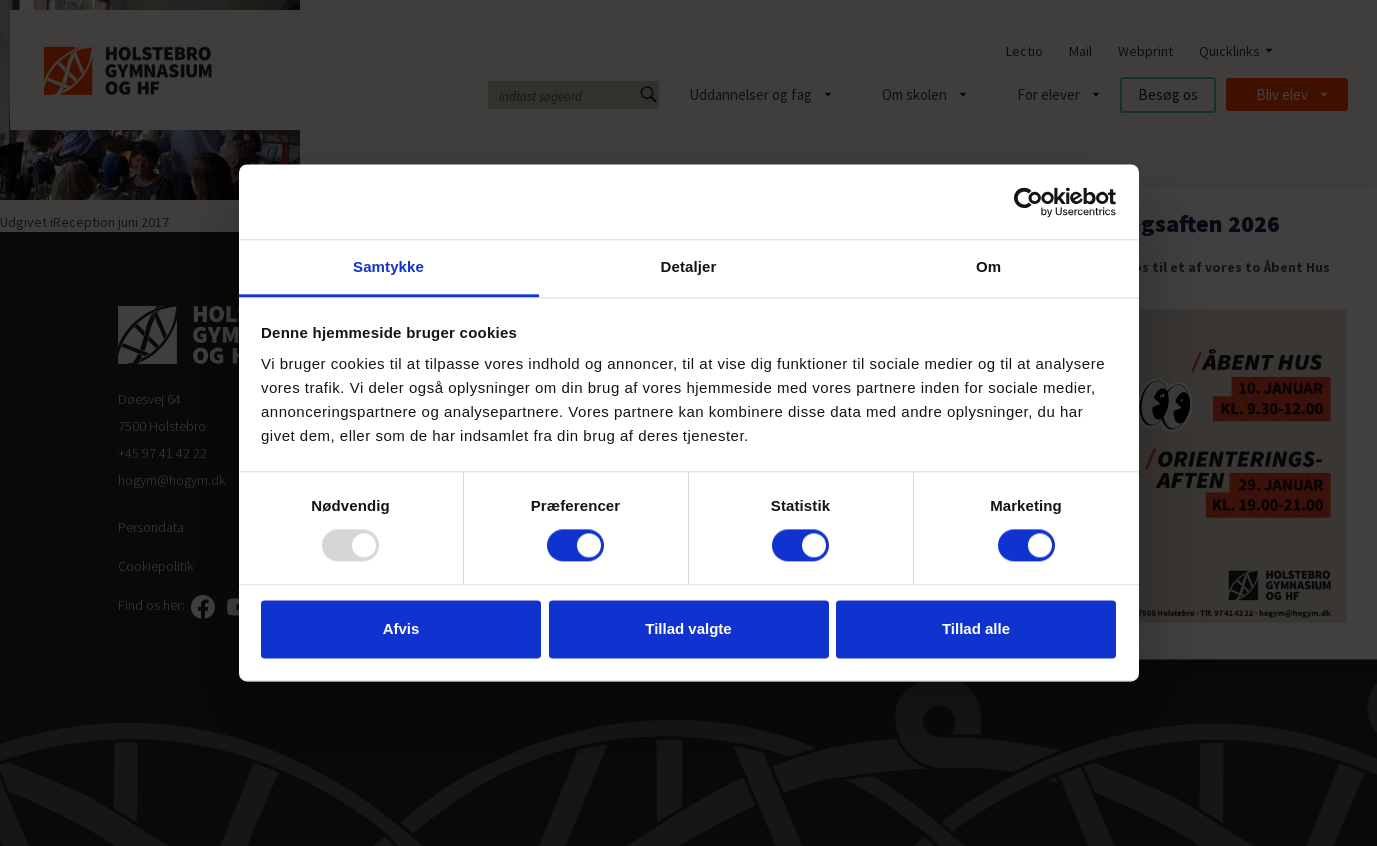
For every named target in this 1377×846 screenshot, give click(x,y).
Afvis (401, 628)
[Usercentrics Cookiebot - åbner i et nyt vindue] (1028, 202)
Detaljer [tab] (689, 266)
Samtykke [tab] (388, 266)
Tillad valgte (688, 628)
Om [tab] (988, 266)
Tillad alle (976, 628)
